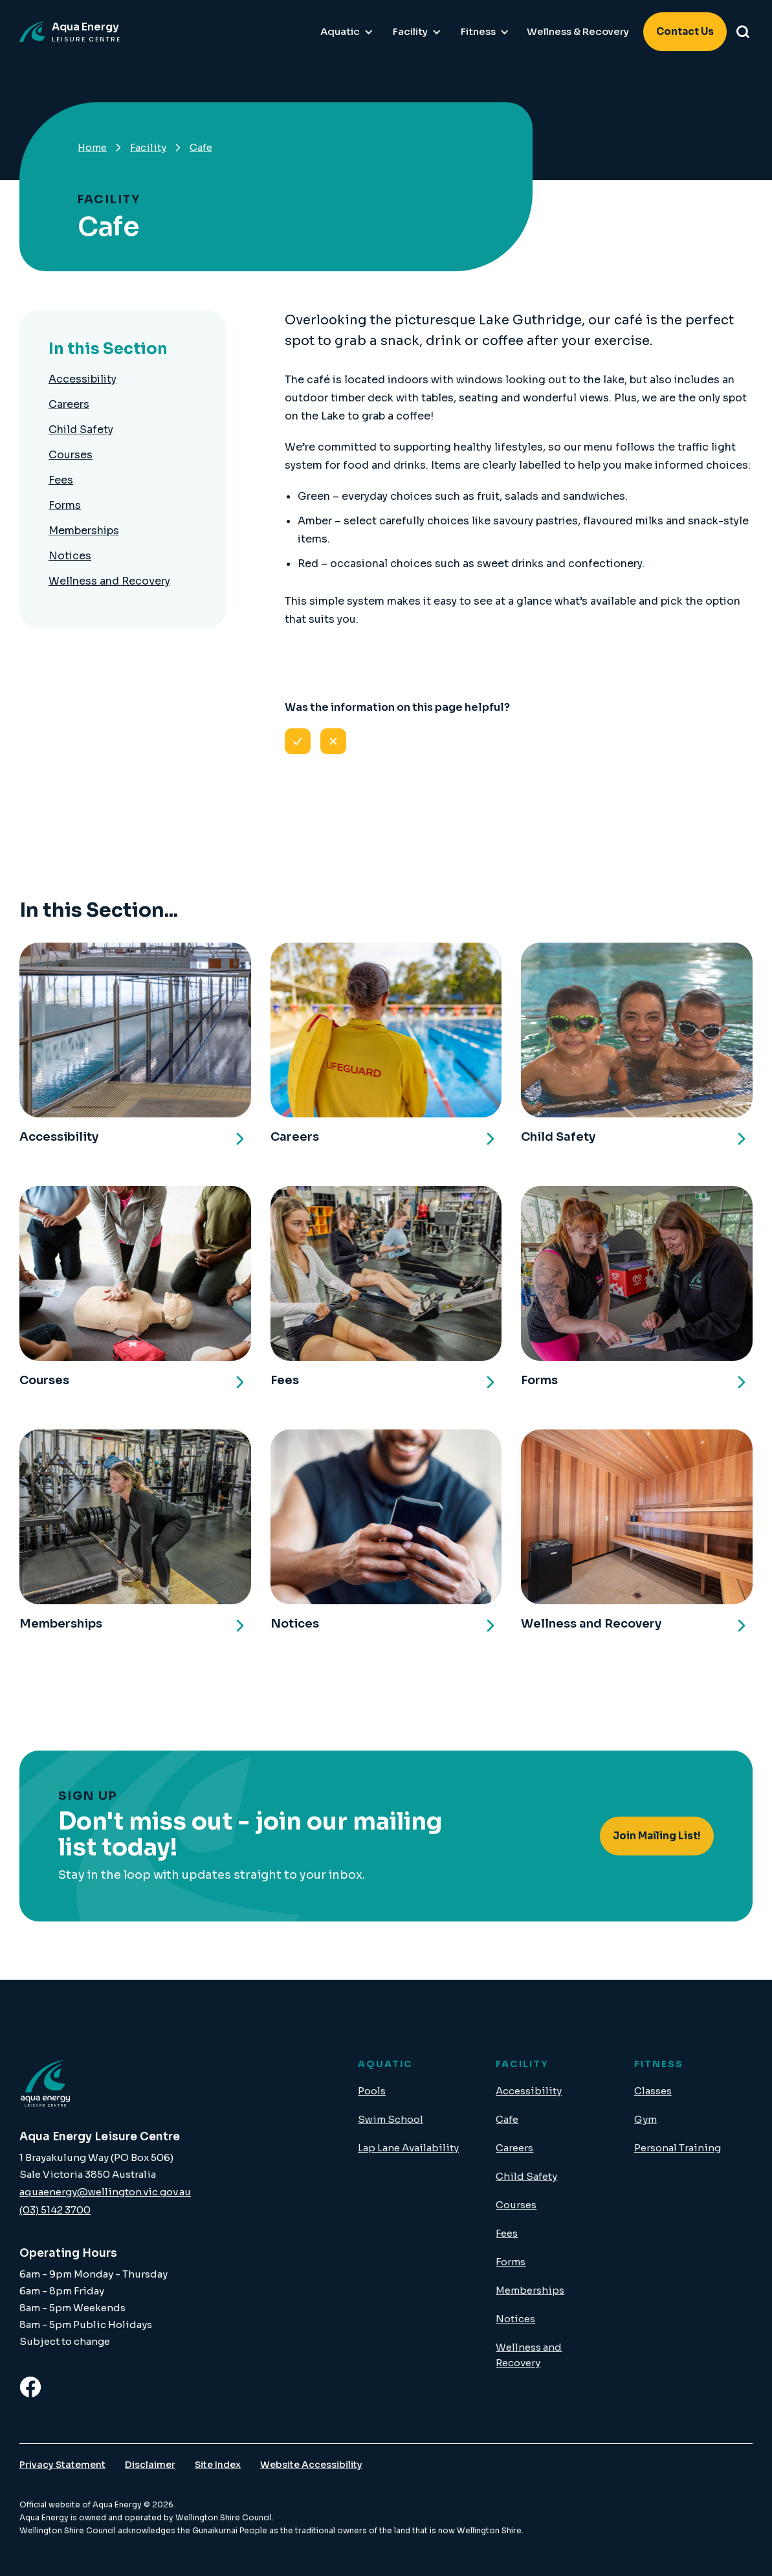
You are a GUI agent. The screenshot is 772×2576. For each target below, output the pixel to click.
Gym (645, 2119)
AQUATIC (385, 2064)
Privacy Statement (62, 2464)
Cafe (507, 2119)
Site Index (218, 2464)
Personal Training (677, 2148)
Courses (71, 455)
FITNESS (658, 2064)
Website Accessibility (311, 2464)
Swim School (390, 2119)
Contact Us (685, 31)
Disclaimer (150, 2464)
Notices (70, 556)
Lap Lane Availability (408, 2148)
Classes (653, 2091)
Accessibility (82, 379)
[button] (347, 31)
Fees (61, 480)
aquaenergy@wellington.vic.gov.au (105, 2192)
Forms (65, 505)
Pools (372, 2091)
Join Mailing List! (657, 1836)
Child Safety (81, 429)
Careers (69, 404)
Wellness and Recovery (109, 581)
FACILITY (522, 2064)
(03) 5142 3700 (55, 2210)
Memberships (84, 530)
